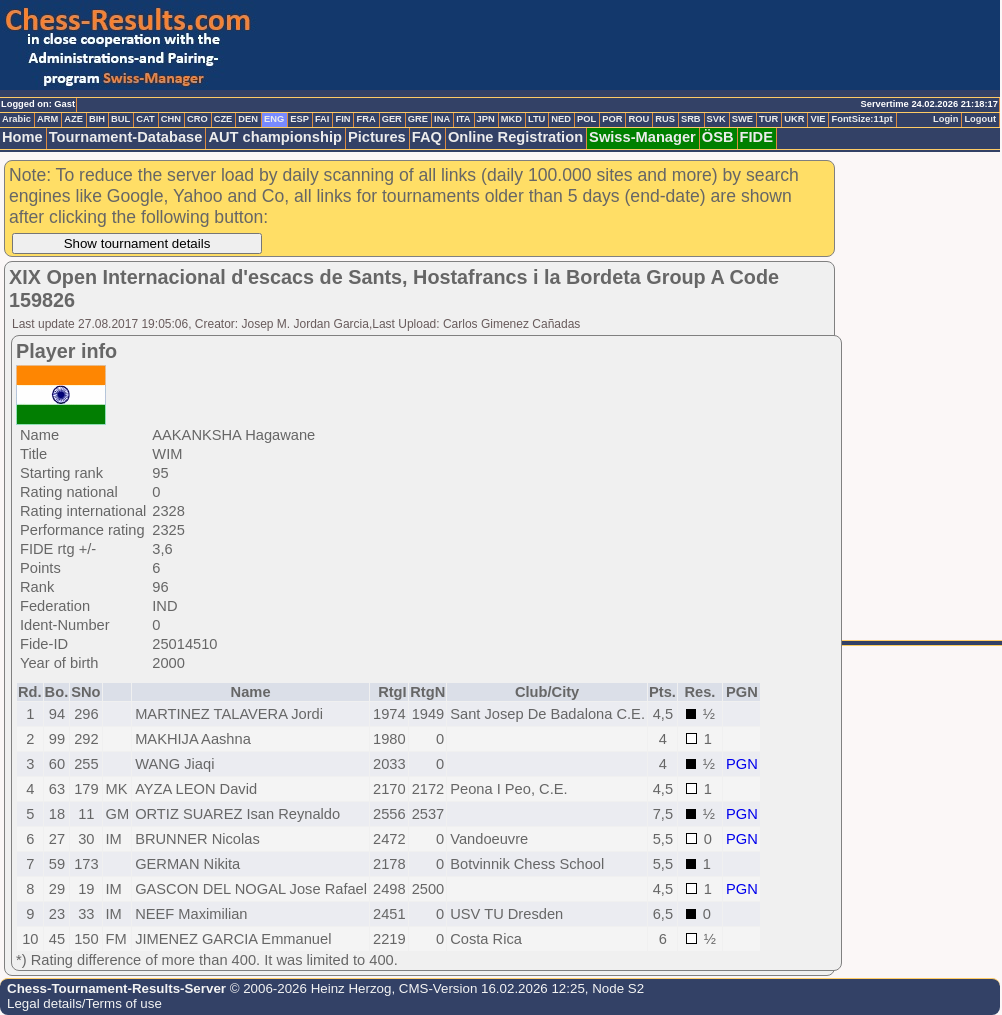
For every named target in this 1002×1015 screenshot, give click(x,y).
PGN (742, 764)
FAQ (427, 137)
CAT (145, 119)
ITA (463, 119)
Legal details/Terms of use (84, 1003)
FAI (322, 119)
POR (612, 119)
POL (586, 119)
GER (392, 119)
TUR (768, 119)
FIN (342, 119)
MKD (511, 119)
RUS (665, 119)
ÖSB (718, 137)
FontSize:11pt (861, 119)
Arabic (16, 119)
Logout (980, 119)
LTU (536, 119)
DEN (248, 119)
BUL (120, 119)
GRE (418, 119)
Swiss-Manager (642, 137)
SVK (716, 119)
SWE (742, 119)
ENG (274, 119)
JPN (486, 119)
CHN (171, 119)
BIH (97, 119)
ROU (638, 119)
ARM (47, 119)
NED (561, 119)
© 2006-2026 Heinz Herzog (308, 988)
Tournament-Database (126, 137)
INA (442, 119)
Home (22, 137)
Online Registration (515, 137)
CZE (223, 119)
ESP (299, 119)
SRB (691, 119)
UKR (794, 119)
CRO (197, 119)
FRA (365, 119)
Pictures (377, 137)
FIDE (756, 137)
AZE (73, 119)
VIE (817, 119)
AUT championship (275, 137)
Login (945, 119)
